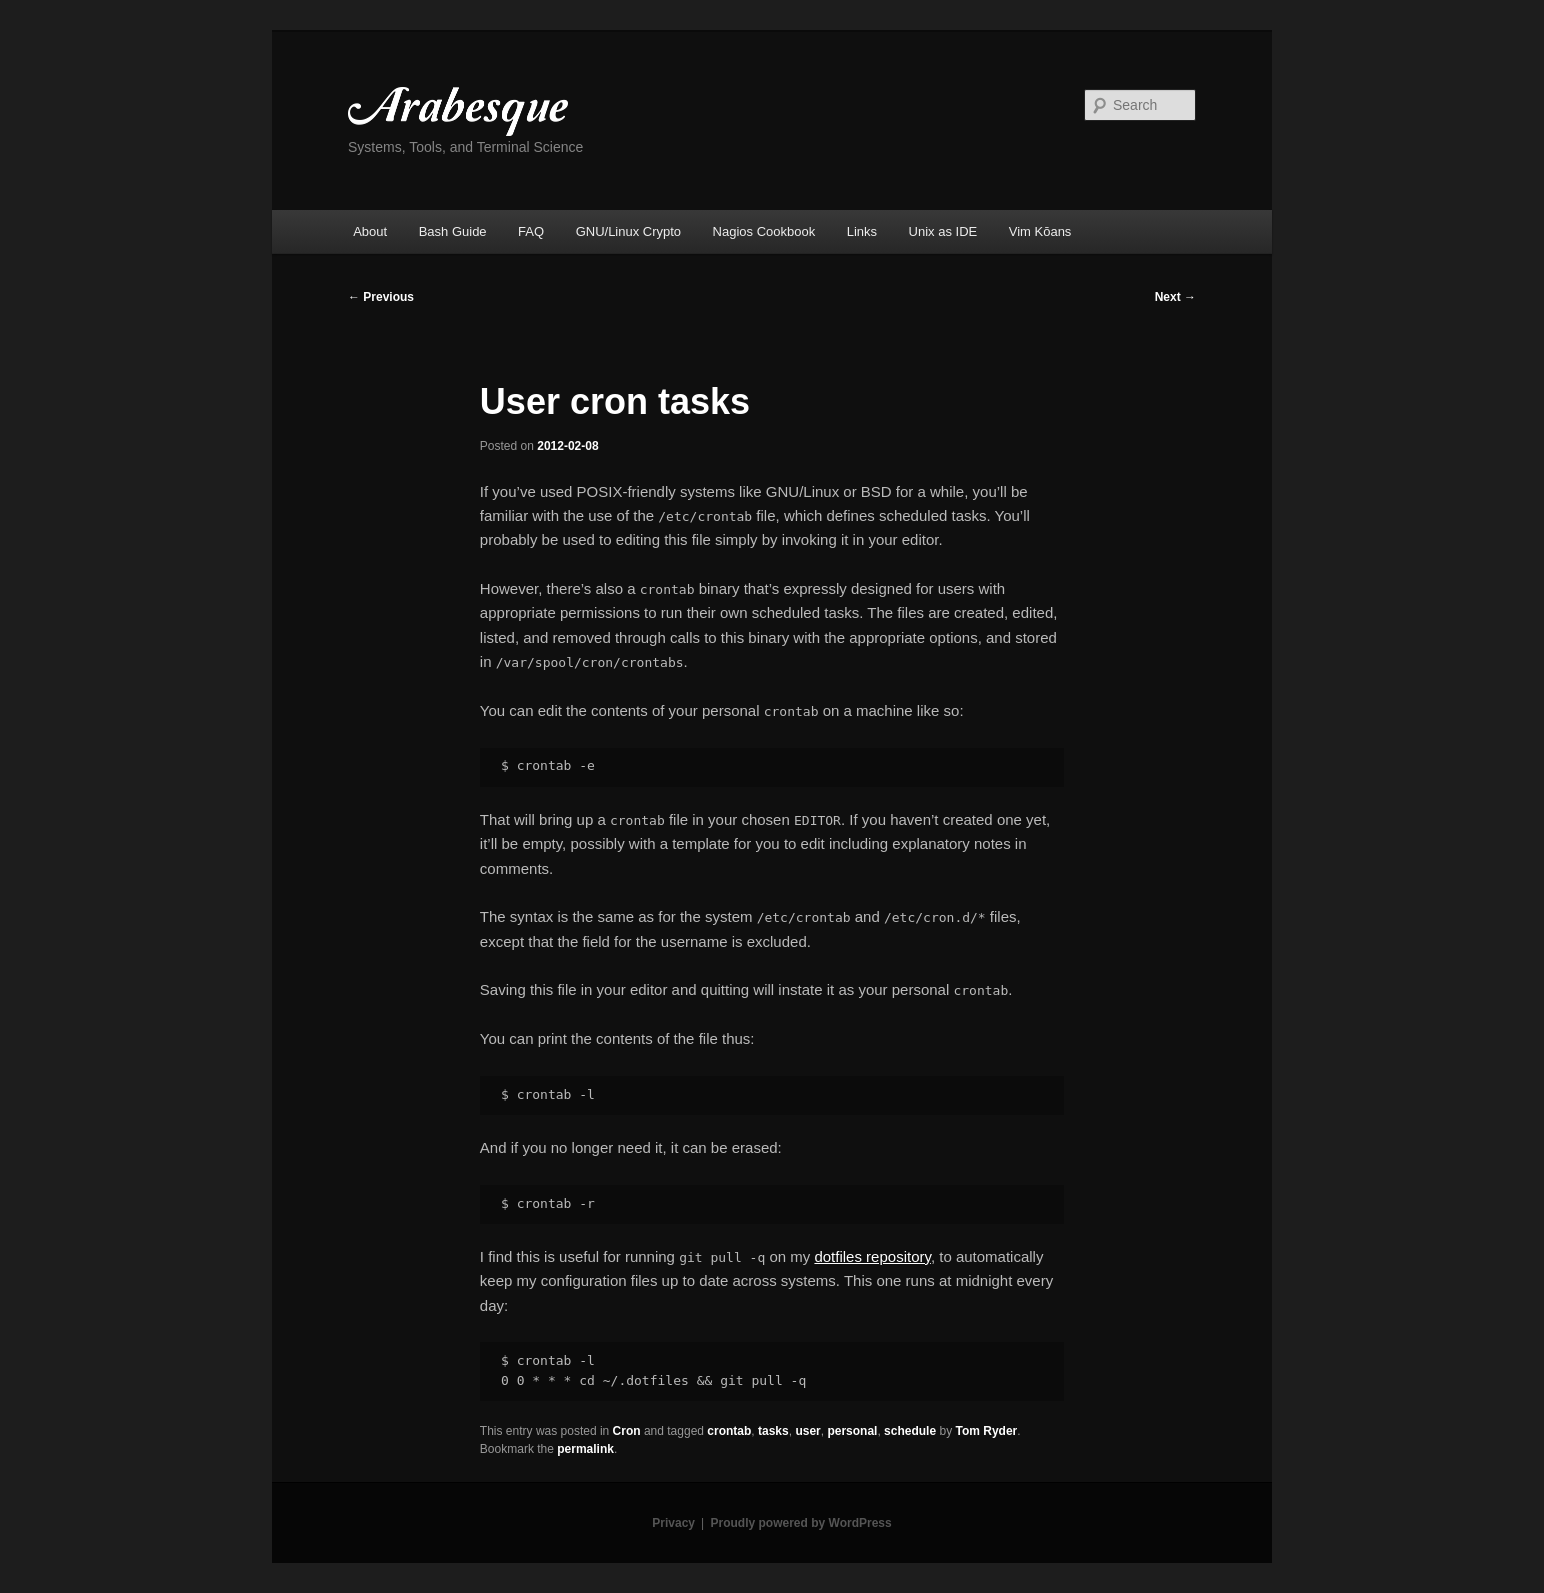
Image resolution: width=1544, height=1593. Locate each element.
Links (862, 231)
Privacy (673, 1523)
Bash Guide (453, 231)
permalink (585, 1449)
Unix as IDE (943, 231)
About (370, 231)
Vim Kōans (1040, 231)
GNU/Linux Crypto (628, 231)
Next (1175, 297)
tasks (773, 1431)
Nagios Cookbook (764, 231)
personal (852, 1431)
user (807, 1431)
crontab (729, 1431)
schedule (910, 1431)
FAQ (531, 231)
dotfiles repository (872, 1256)
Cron (627, 1431)
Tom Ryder (986, 1431)
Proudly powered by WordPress (801, 1523)
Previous (381, 297)
